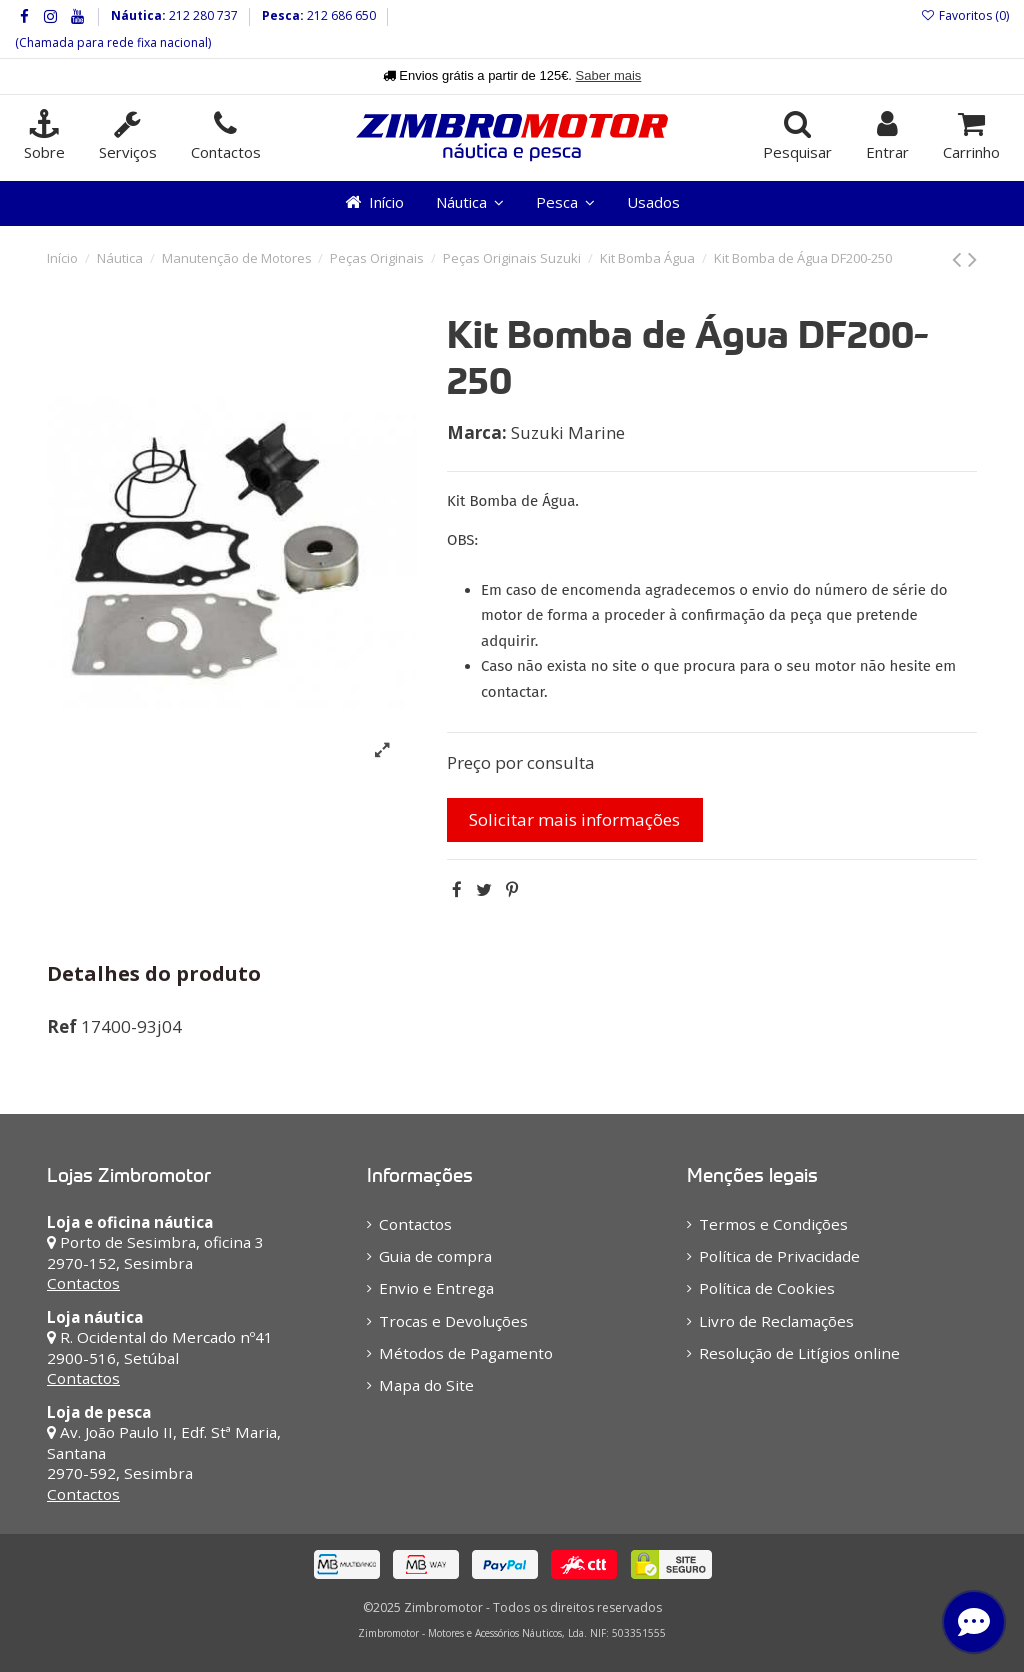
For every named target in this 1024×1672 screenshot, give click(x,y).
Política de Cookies (767, 1288)
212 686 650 (340, 15)
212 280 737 (202, 15)
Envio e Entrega (436, 1288)
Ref (62, 1026)
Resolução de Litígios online (799, 1353)
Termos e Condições (773, 1224)
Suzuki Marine (568, 432)
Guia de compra (435, 1256)
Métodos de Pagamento (466, 1353)
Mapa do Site (426, 1385)
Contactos (83, 1283)
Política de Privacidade (779, 1256)
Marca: (477, 432)
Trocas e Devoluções (453, 1321)
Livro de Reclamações (776, 1321)
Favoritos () (965, 15)
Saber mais (609, 75)
